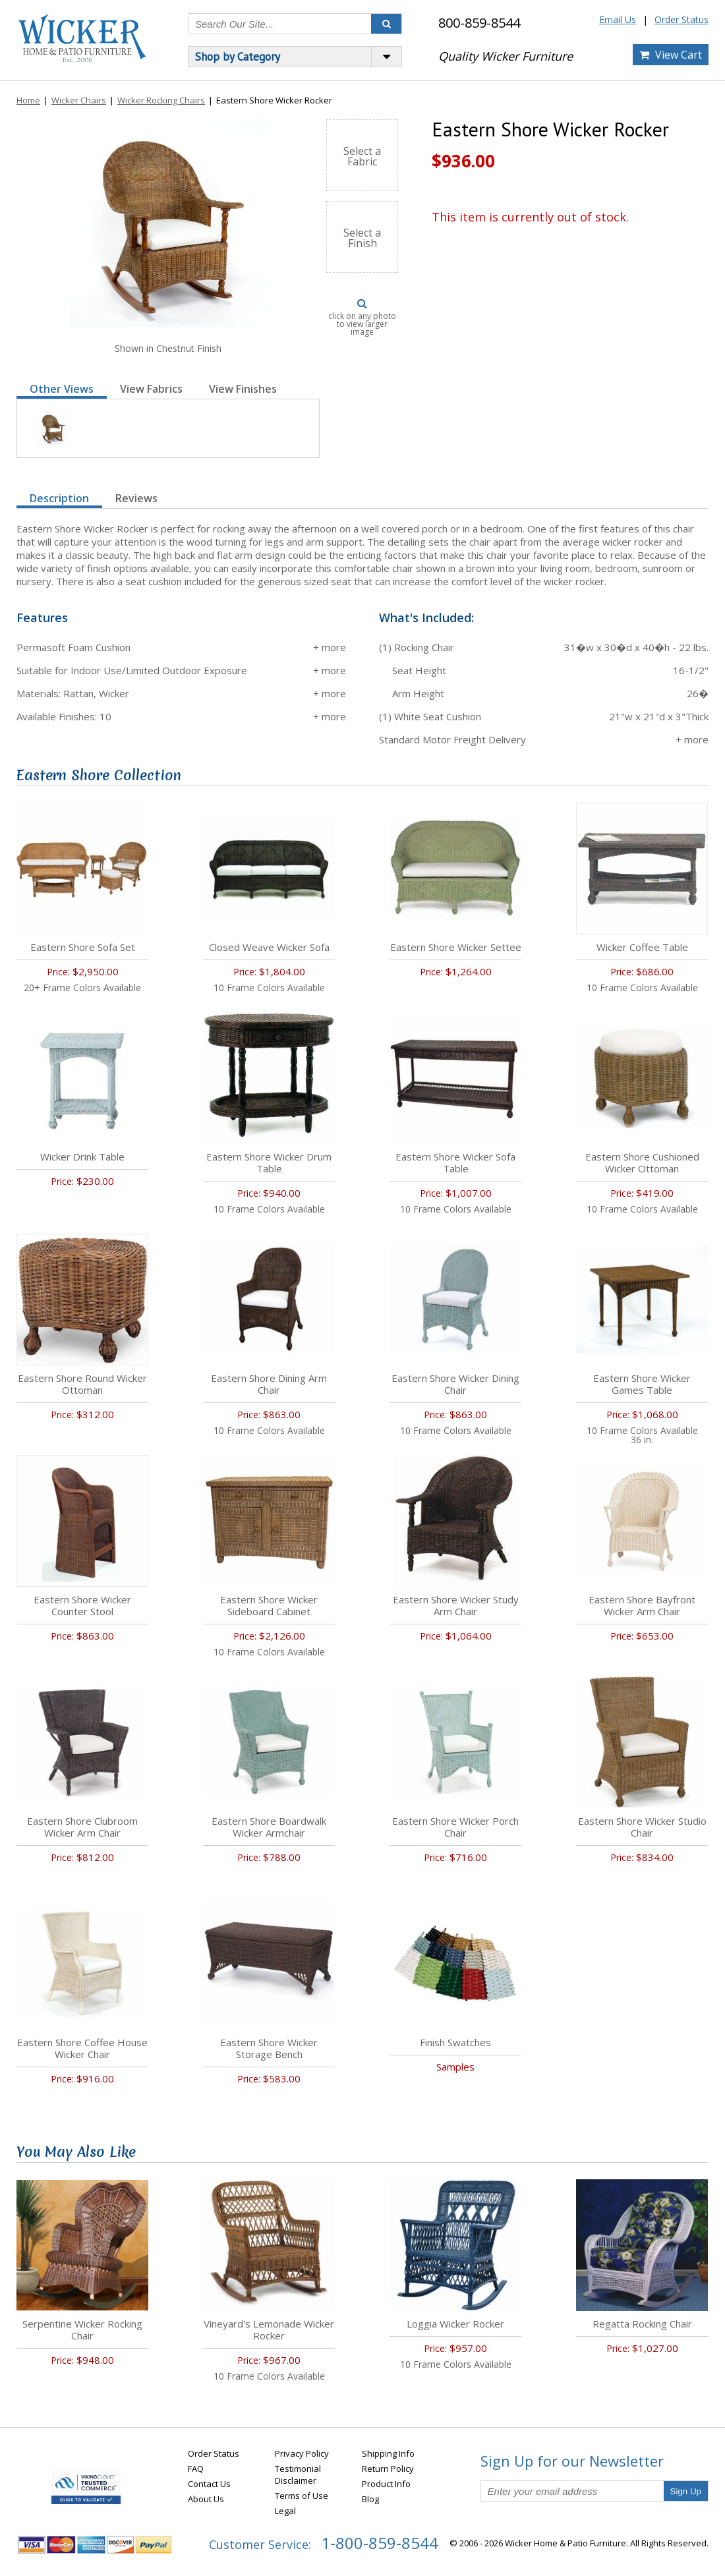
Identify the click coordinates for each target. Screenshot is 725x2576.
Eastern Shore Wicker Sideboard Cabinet (269, 1605)
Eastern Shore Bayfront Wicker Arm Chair (642, 1605)
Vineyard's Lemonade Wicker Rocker (269, 2329)
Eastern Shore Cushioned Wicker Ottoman (642, 1162)
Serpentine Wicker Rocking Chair (82, 2329)
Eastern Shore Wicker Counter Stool (82, 1605)
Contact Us (209, 2484)
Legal (285, 2511)
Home (28, 100)
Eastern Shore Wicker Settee (455, 947)
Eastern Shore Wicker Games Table (642, 1383)
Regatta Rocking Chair (642, 2323)
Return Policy (388, 2469)
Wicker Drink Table (82, 1156)
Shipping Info (388, 2453)
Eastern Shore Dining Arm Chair (269, 1383)
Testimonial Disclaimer (298, 2474)
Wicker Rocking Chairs (161, 100)
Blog (370, 2499)
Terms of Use (301, 2496)
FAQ (196, 2469)
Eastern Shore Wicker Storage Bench (269, 2048)
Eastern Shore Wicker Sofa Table (455, 1162)
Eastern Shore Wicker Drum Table (269, 1162)
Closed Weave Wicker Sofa (269, 947)
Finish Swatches (455, 2042)
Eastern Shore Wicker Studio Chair (642, 1826)
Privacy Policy (302, 2453)
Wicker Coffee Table (642, 947)
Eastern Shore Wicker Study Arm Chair (456, 1605)
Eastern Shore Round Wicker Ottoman (82, 1383)
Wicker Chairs (78, 100)
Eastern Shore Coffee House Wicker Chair (82, 2048)
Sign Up (685, 2491)
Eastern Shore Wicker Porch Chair (455, 1826)
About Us (206, 2499)
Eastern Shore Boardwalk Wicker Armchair (269, 1826)
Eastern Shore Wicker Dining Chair (455, 1383)
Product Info (386, 2484)
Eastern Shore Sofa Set (82, 947)
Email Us (617, 19)
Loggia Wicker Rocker (455, 2323)
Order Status (681, 19)
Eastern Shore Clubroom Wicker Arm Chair (82, 1826)
